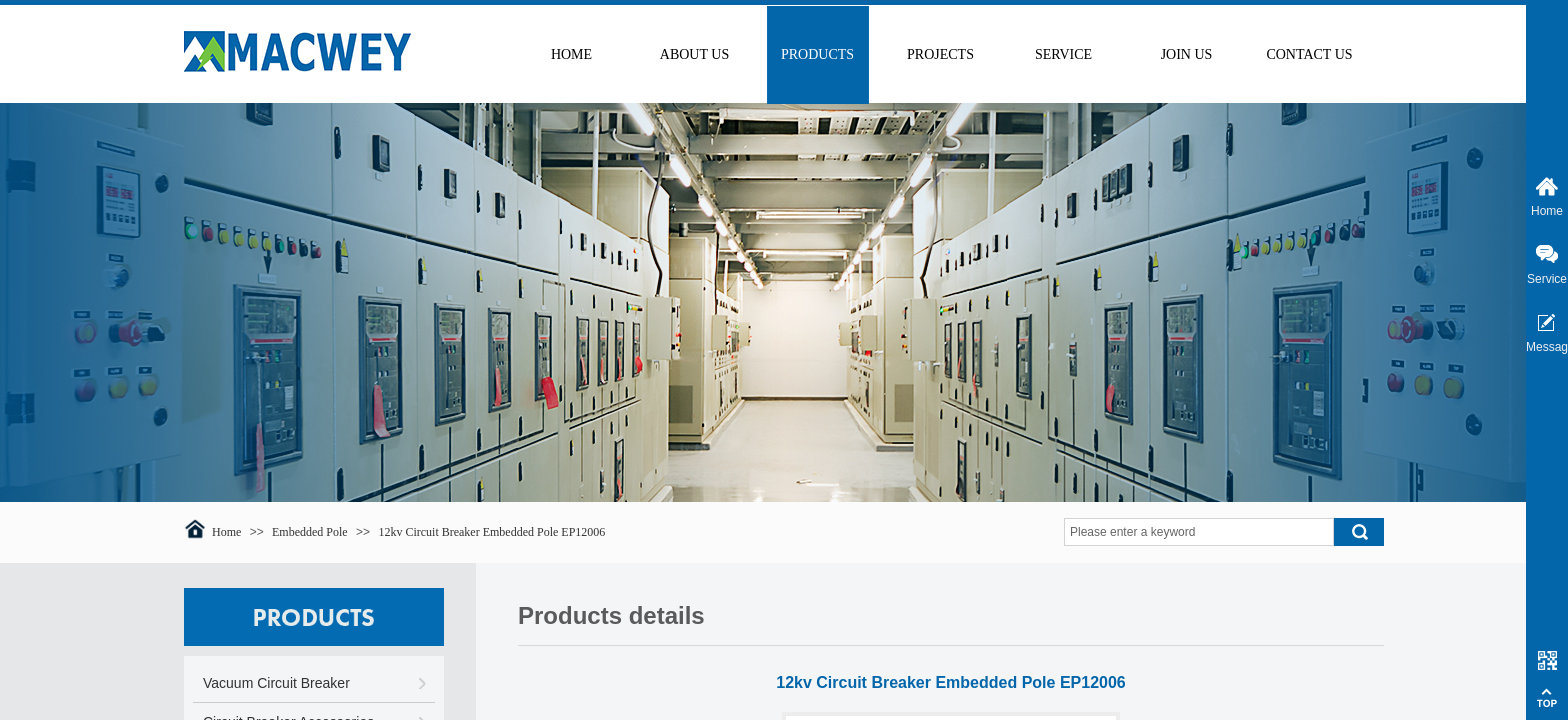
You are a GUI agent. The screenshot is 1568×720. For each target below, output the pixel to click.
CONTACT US (1309, 54)
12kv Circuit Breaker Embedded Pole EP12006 (491, 532)
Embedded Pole (310, 532)
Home (226, 532)
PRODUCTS (817, 54)
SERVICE (1063, 54)
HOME (571, 54)
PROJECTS (940, 54)
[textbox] (1199, 532)
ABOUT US (694, 54)
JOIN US (1187, 54)
